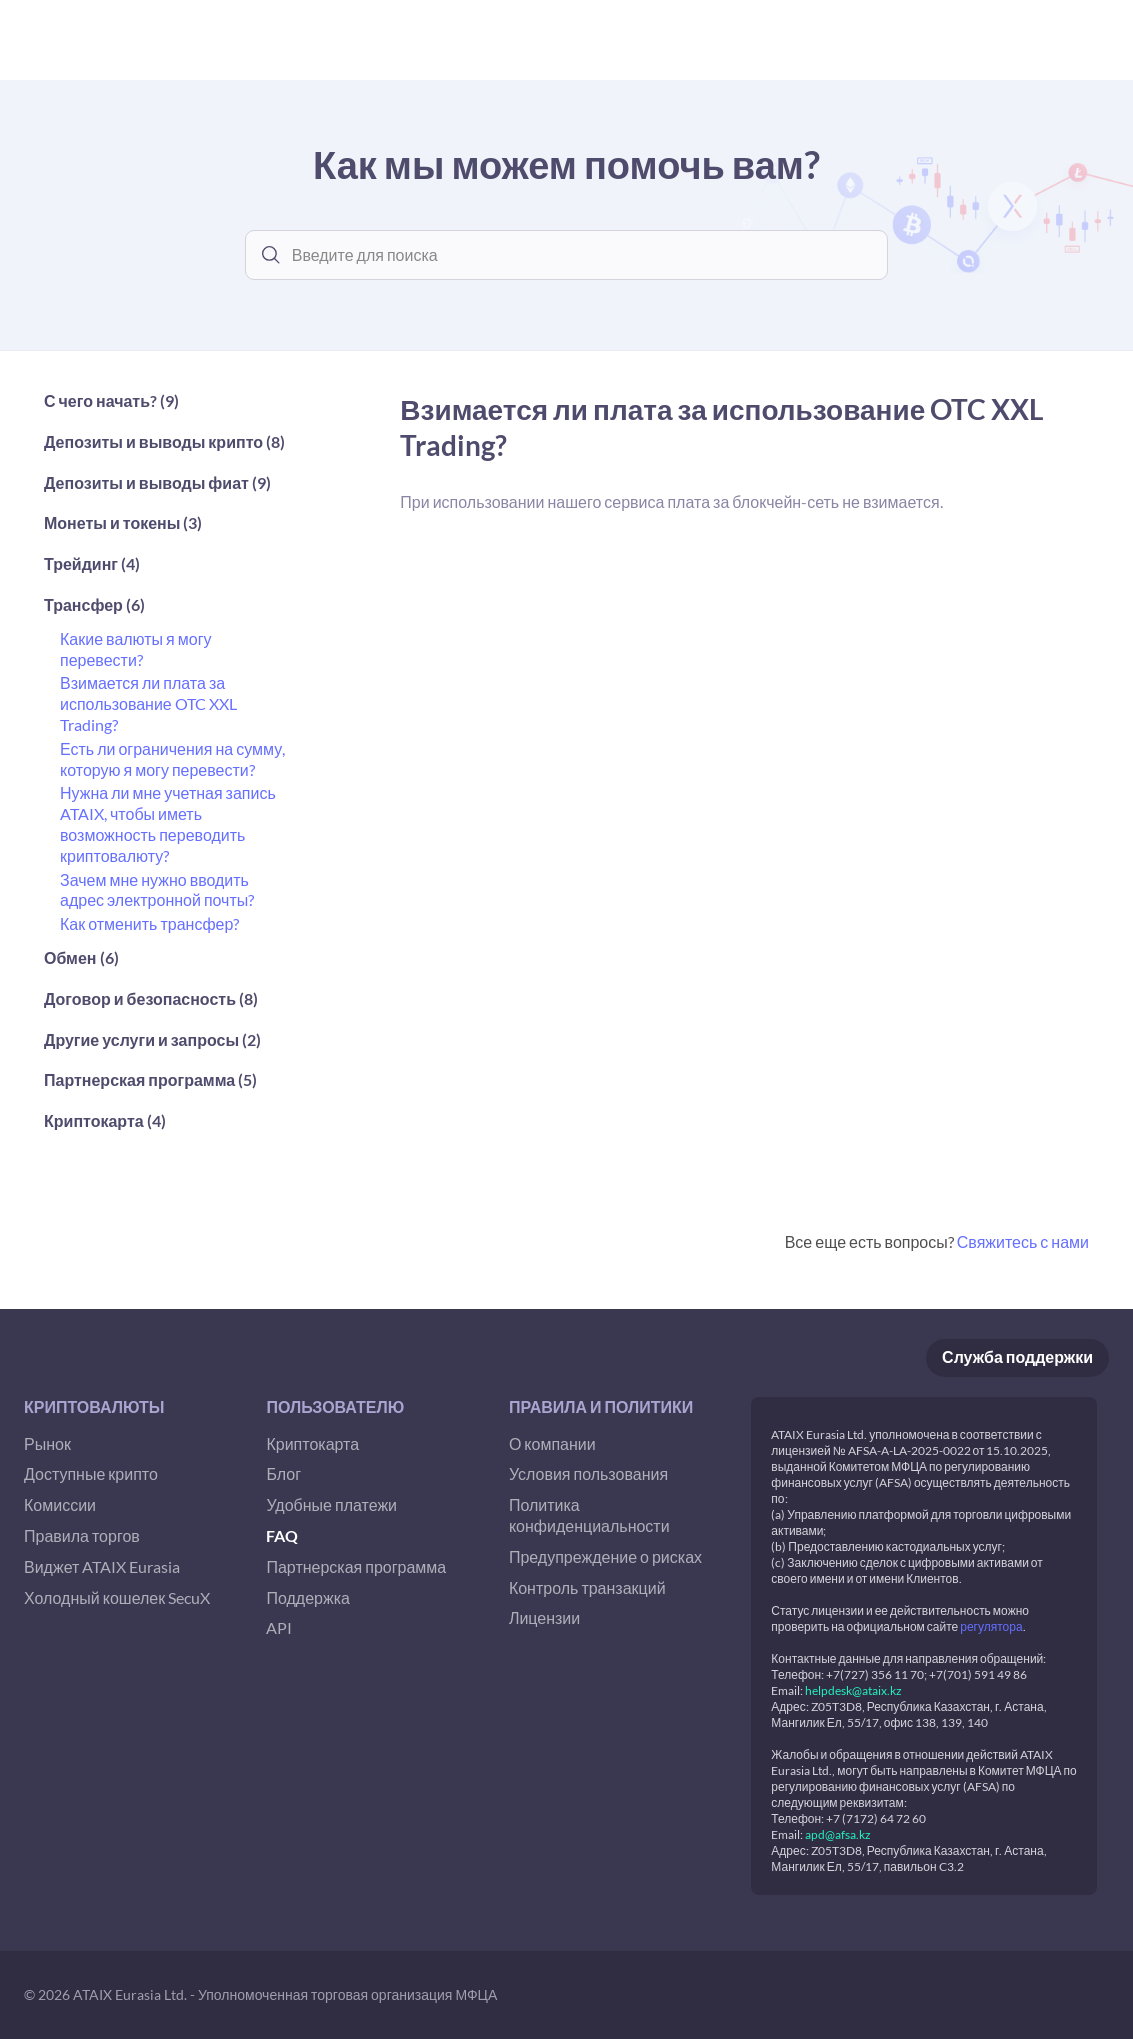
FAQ (282, 1535)
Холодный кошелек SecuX (117, 1597)
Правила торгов (82, 1535)
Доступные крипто (91, 1473)
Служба (1017, 1357)
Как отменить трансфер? (149, 923)
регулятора (991, 1626)
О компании (552, 1443)
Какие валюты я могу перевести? (135, 649)
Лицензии (544, 1617)
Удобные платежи (331, 1504)
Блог (283, 1473)
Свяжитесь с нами (1023, 1241)
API (279, 1627)
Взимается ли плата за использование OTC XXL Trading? (148, 703)
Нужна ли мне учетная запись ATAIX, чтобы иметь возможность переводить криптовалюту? (168, 823)
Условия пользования (588, 1473)
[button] (165, 406)
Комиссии (60, 1504)
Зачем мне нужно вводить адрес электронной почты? (157, 890)
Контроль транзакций (587, 1587)
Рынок (47, 1443)
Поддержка (307, 1597)
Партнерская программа (356, 1566)
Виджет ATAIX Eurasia (102, 1566)
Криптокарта (312, 1443)
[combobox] (582, 255)
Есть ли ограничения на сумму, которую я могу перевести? (172, 759)
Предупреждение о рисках (605, 1556)
